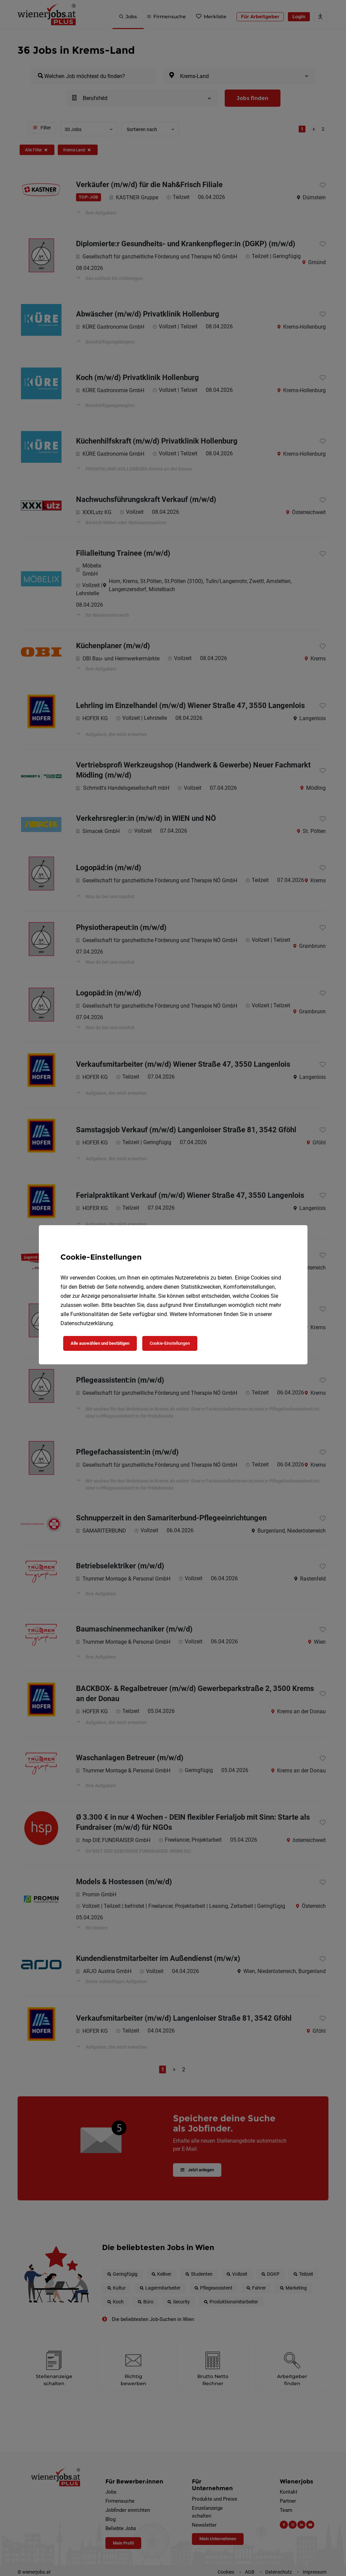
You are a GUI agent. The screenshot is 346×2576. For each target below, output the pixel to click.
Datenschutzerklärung (86, 1323)
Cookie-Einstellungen (170, 1343)
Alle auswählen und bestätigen (100, 1343)
